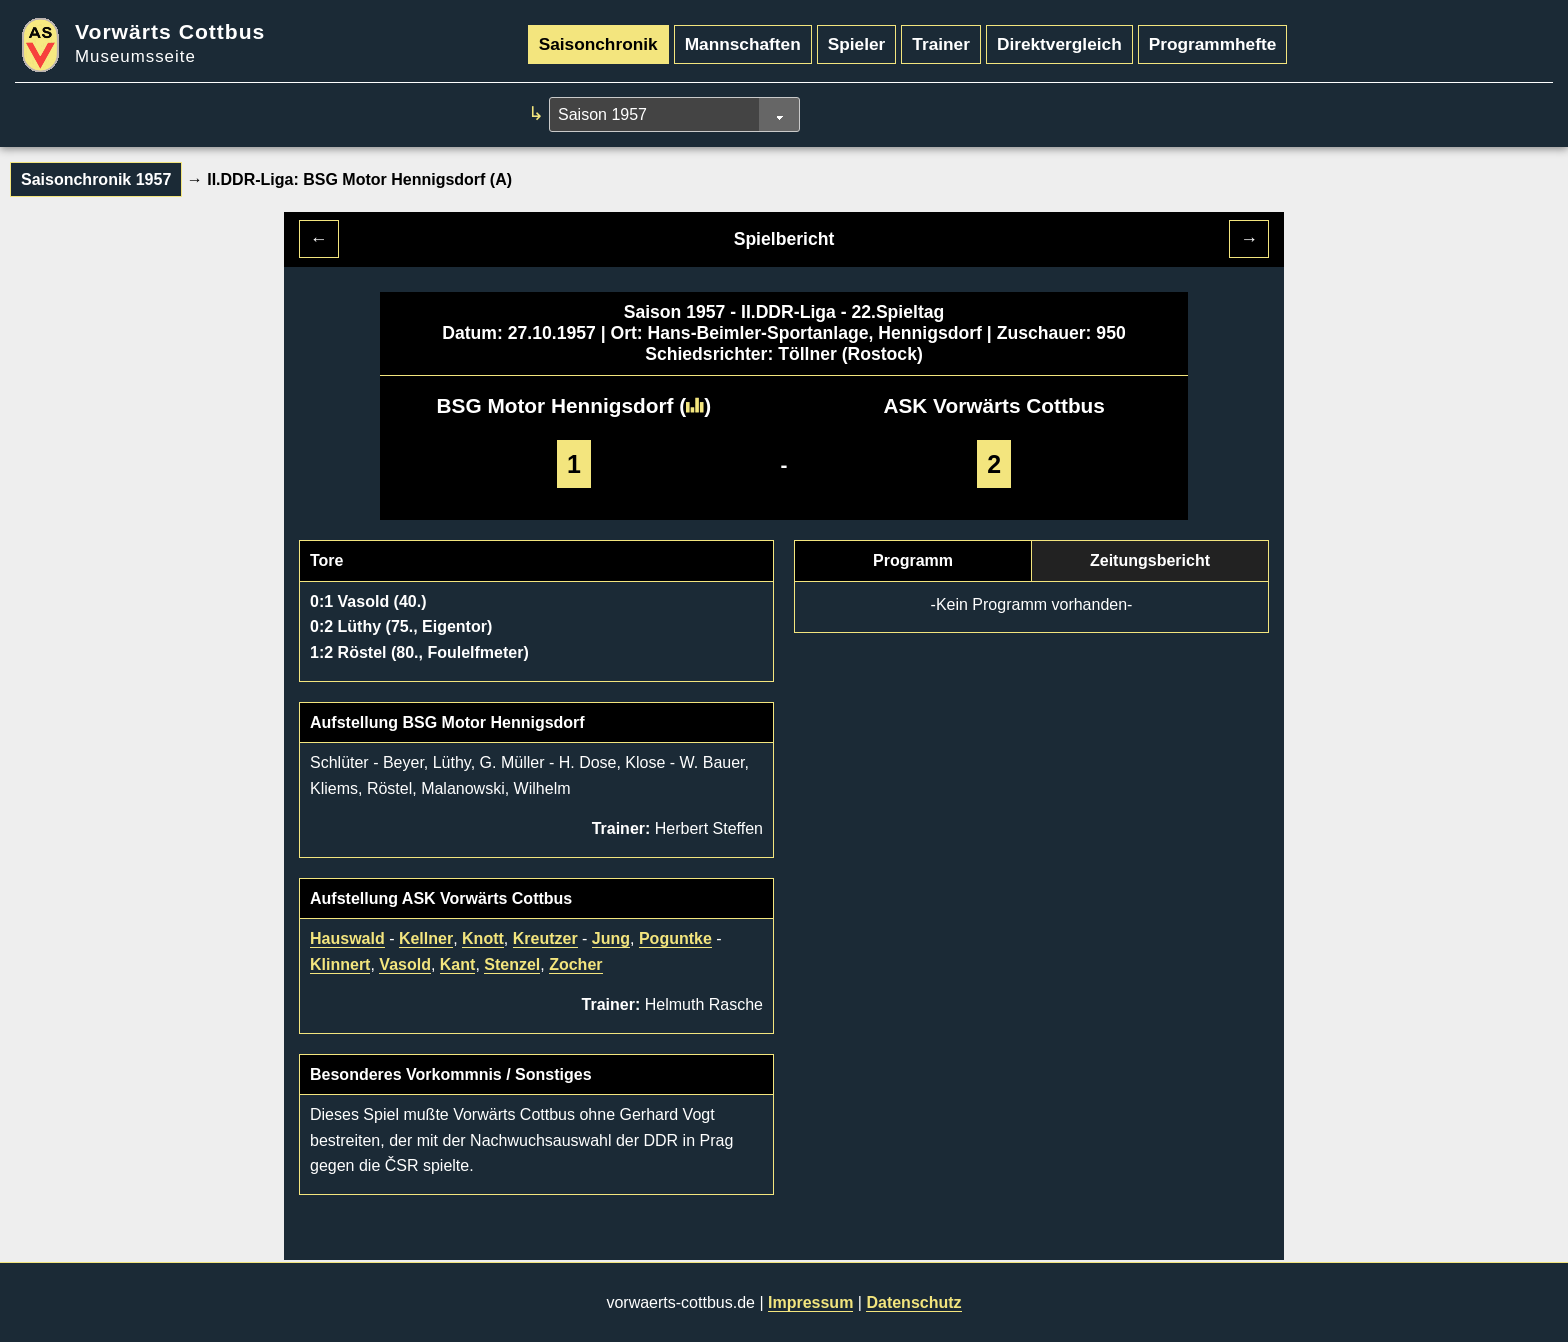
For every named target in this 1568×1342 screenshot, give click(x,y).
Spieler (857, 44)
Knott (483, 938)
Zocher (575, 964)
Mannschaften (743, 44)
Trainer (941, 44)
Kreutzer (545, 938)
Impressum (810, 1302)
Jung (611, 938)
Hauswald (347, 938)
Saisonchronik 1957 (96, 179)
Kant (458, 964)
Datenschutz (913, 1302)
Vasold (405, 964)
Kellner (426, 938)
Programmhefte (1213, 44)
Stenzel (512, 964)
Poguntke (675, 938)
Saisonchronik (598, 44)
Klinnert (340, 964)
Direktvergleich (1059, 44)
